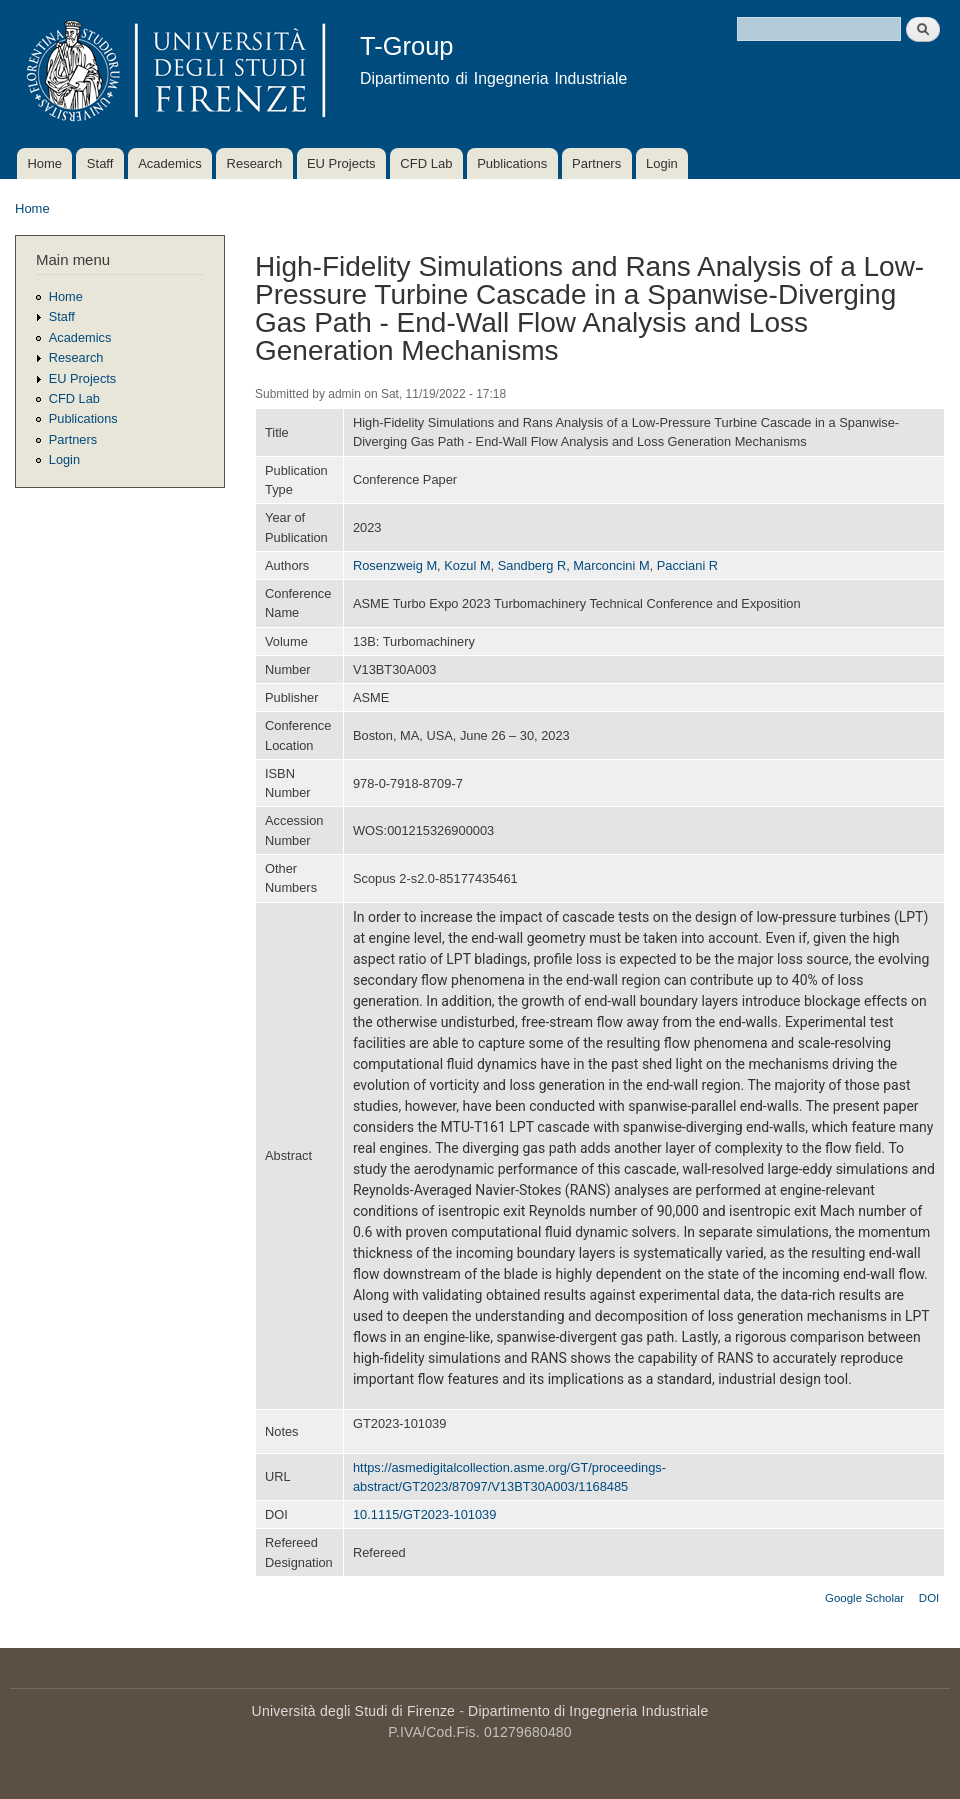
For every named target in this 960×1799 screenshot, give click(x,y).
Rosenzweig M (395, 565)
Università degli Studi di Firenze (353, 1711)
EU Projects (341, 163)
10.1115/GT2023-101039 (424, 1514)
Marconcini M (611, 565)
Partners (596, 163)
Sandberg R (532, 565)
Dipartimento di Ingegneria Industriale (588, 1711)
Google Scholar (864, 1598)
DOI (929, 1598)
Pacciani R (687, 565)
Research (255, 163)
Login (662, 163)
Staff (100, 163)
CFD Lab (426, 163)
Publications (512, 163)
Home (44, 163)
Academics (170, 163)
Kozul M (467, 565)
